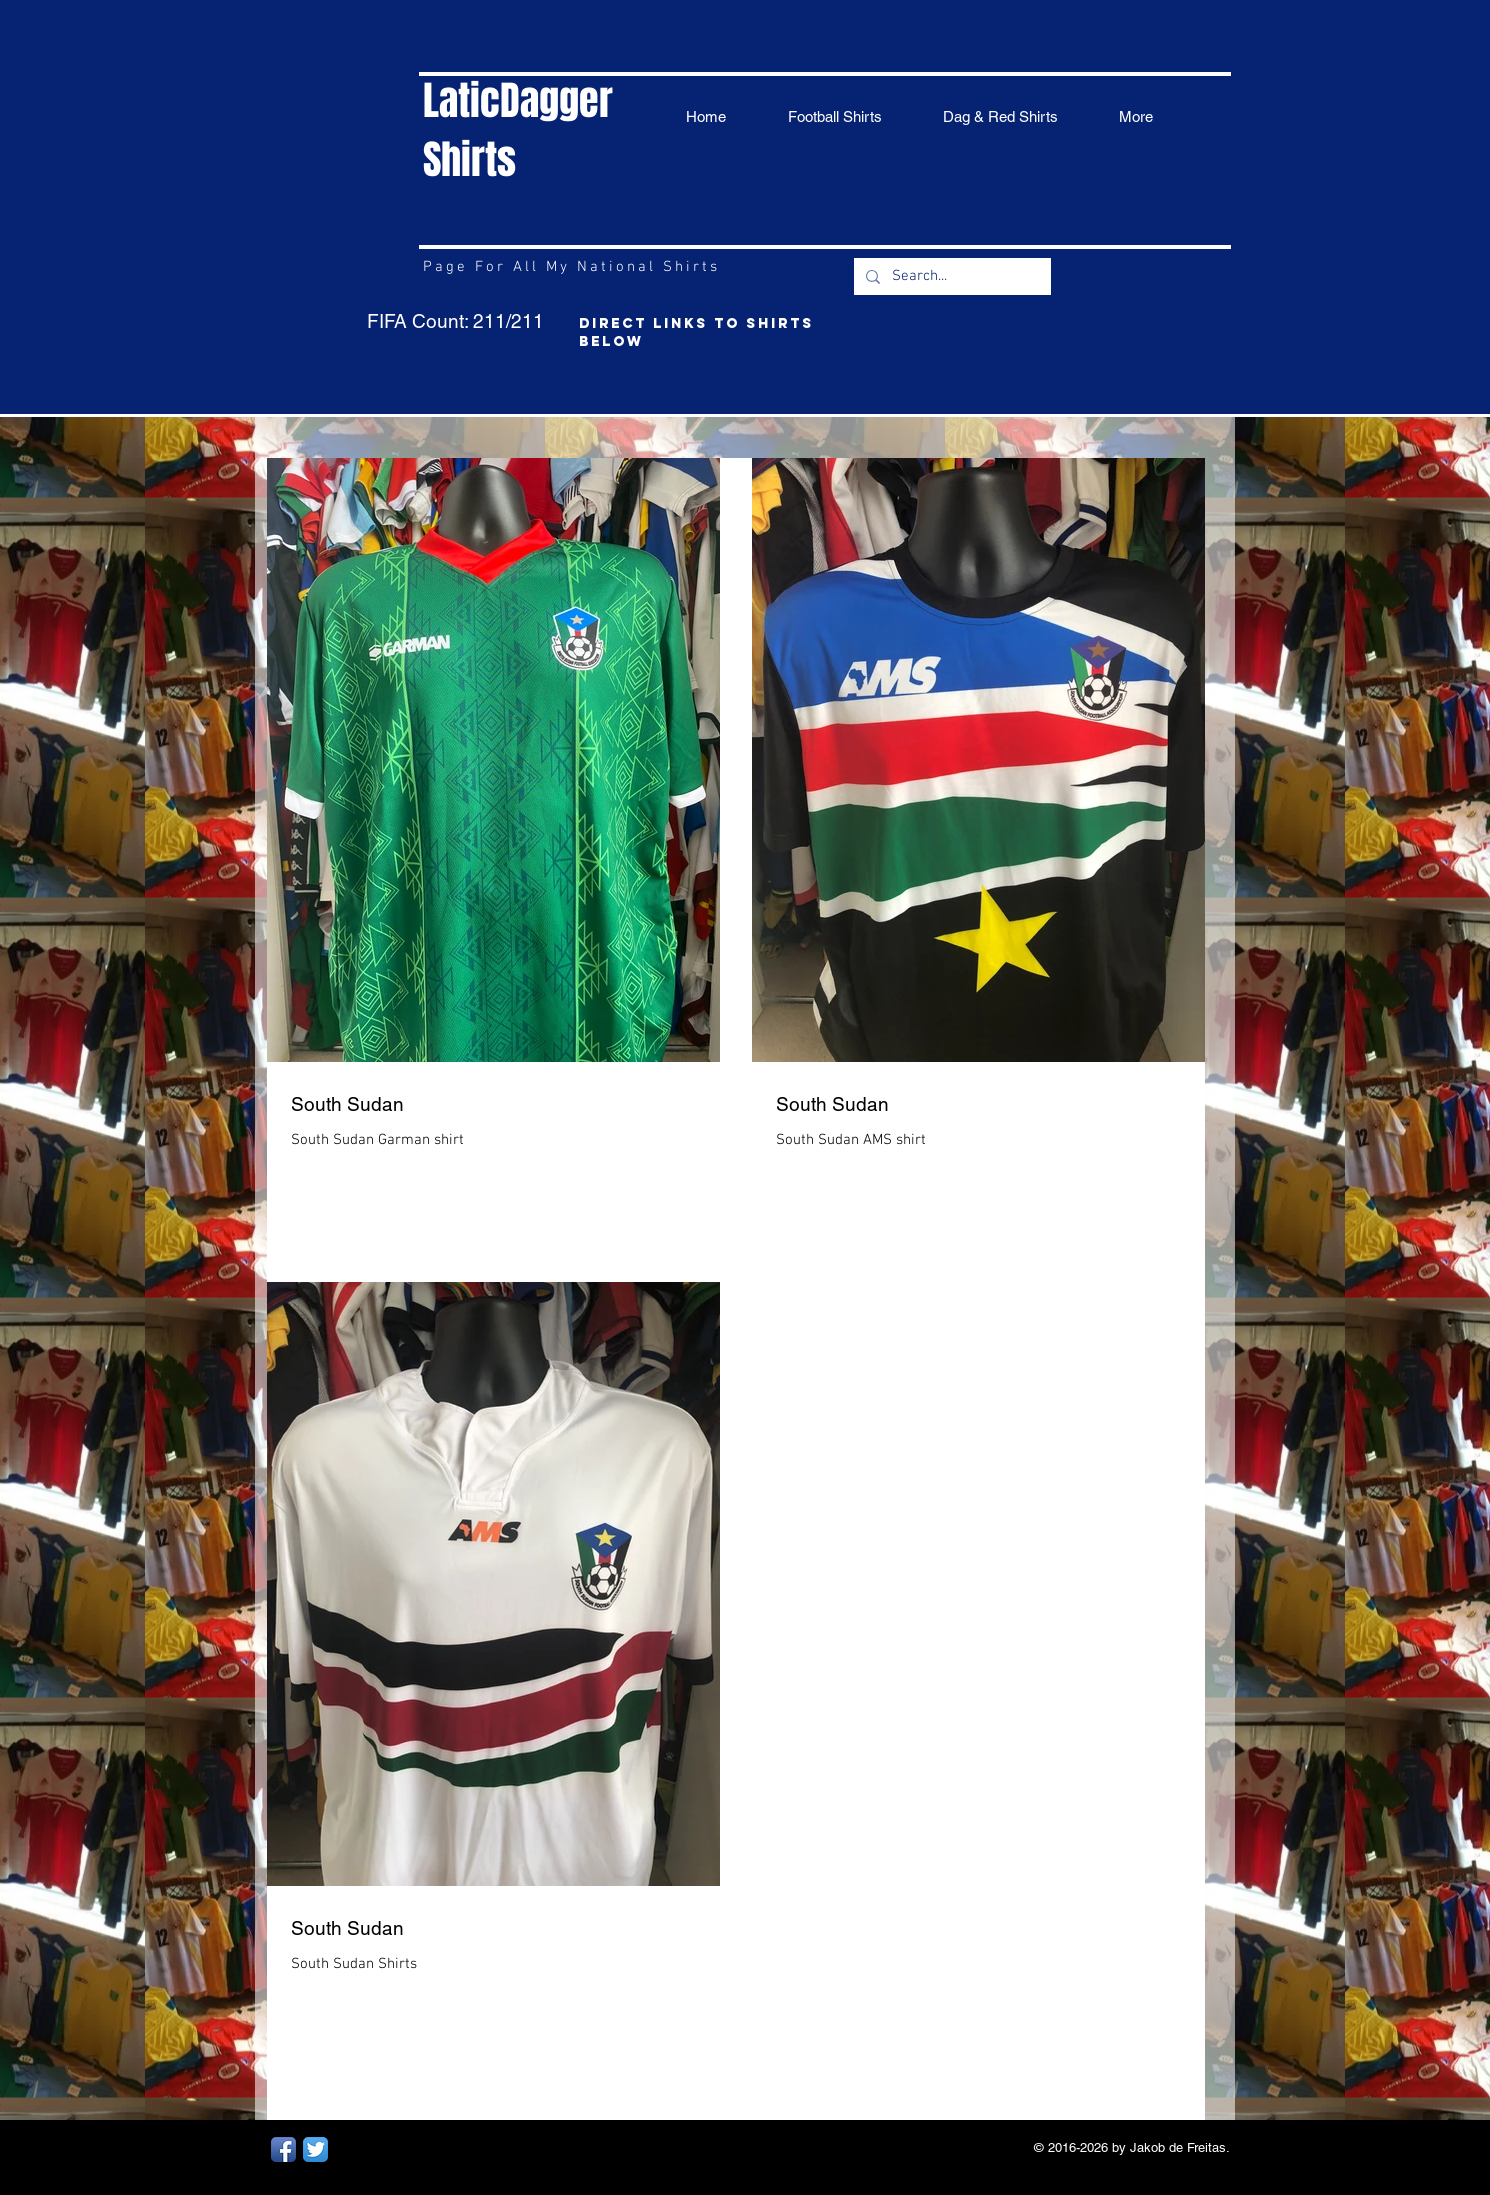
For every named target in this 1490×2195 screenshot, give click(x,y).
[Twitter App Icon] (315, 2149)
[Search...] (950, 276)
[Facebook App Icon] (283, 2149)
